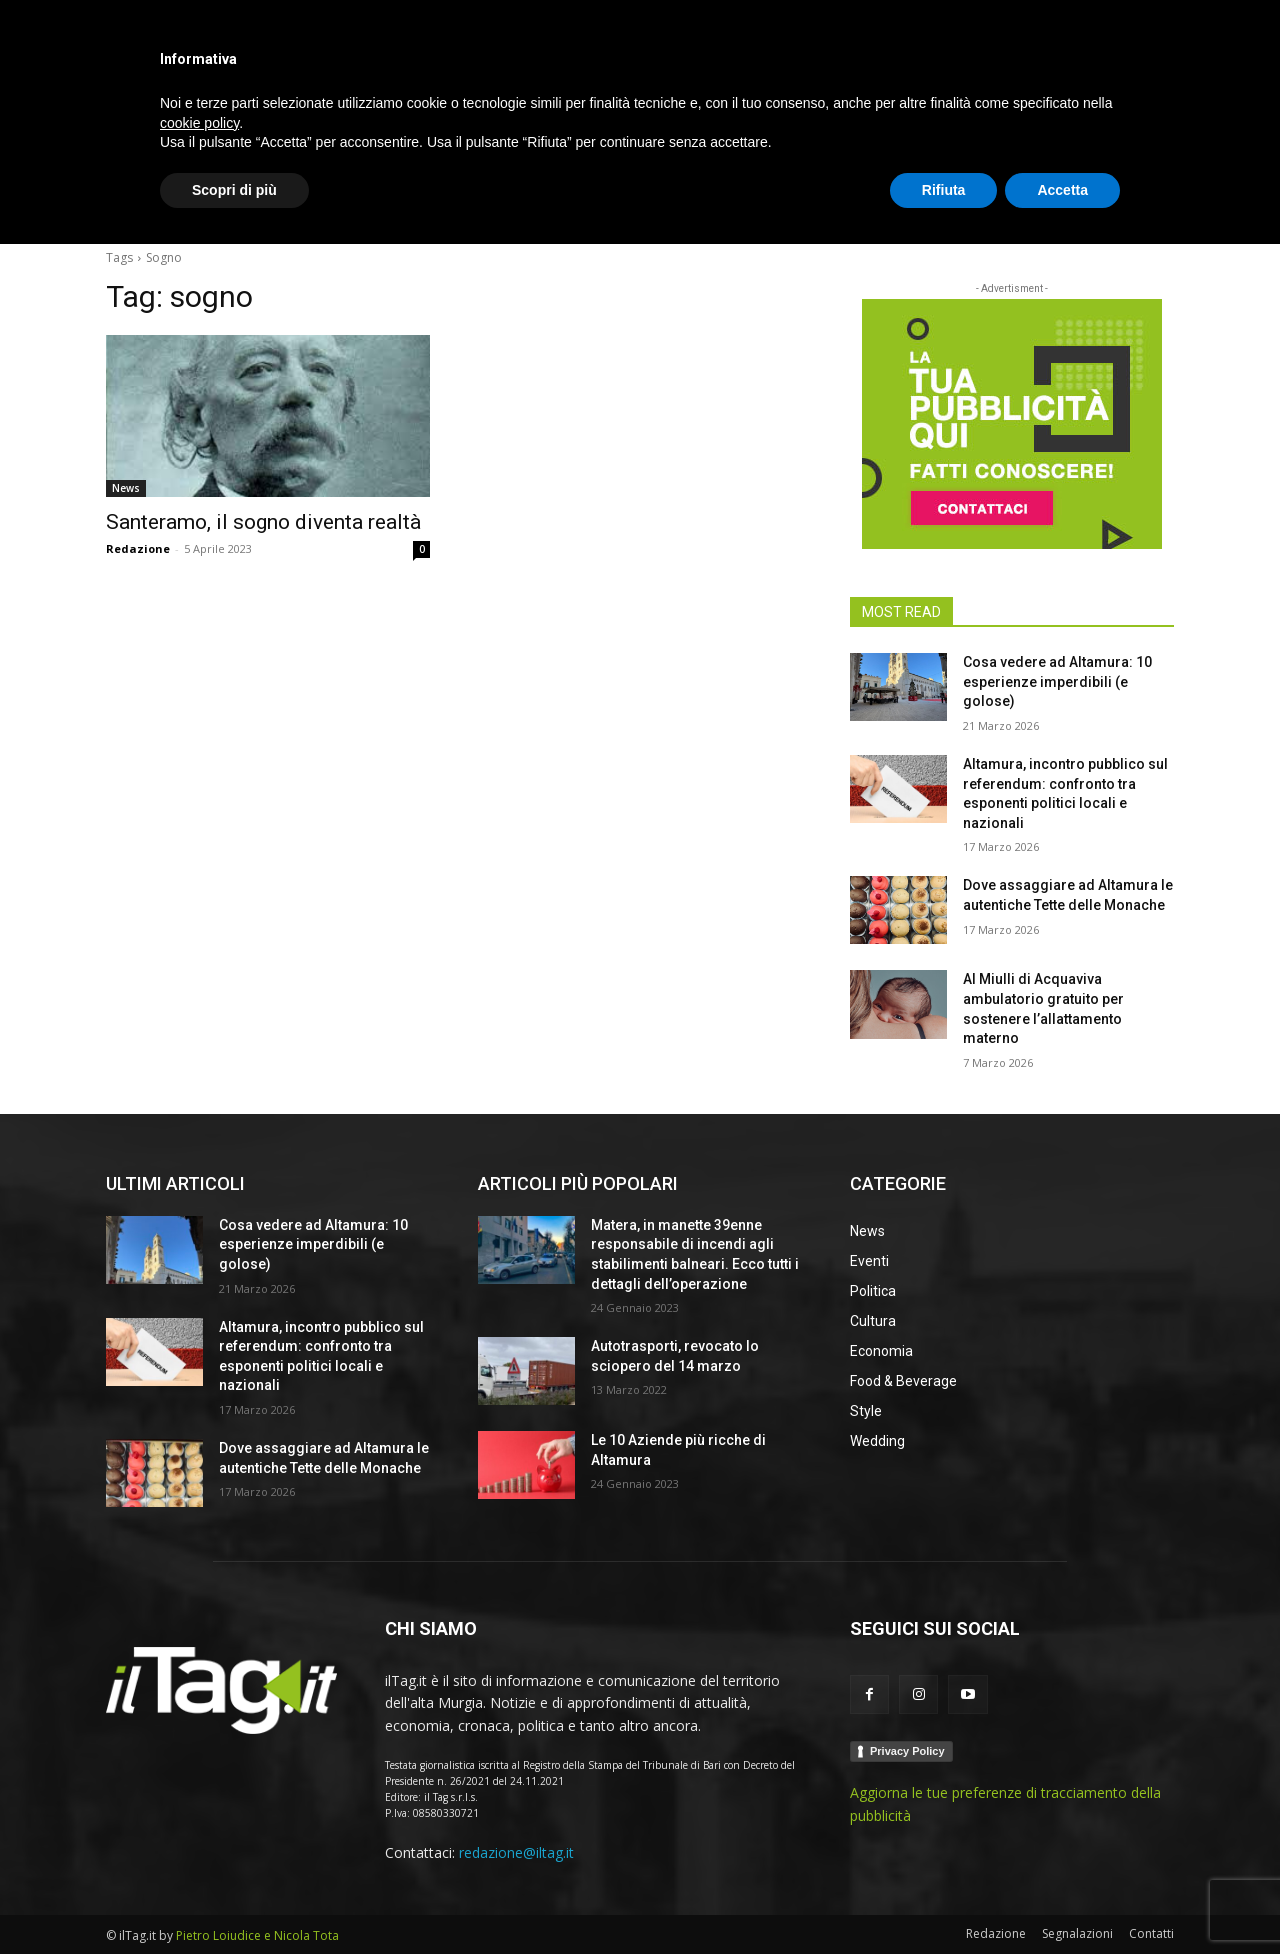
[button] (1150, 204)
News (126, 488)
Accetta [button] (1062, 1899)
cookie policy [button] (199, 1832)
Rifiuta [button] (944, 1899)
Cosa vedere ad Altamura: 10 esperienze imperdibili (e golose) (1057, 681)
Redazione (138, 548)
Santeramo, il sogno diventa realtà (263, 522)
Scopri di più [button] (234, 1899)
